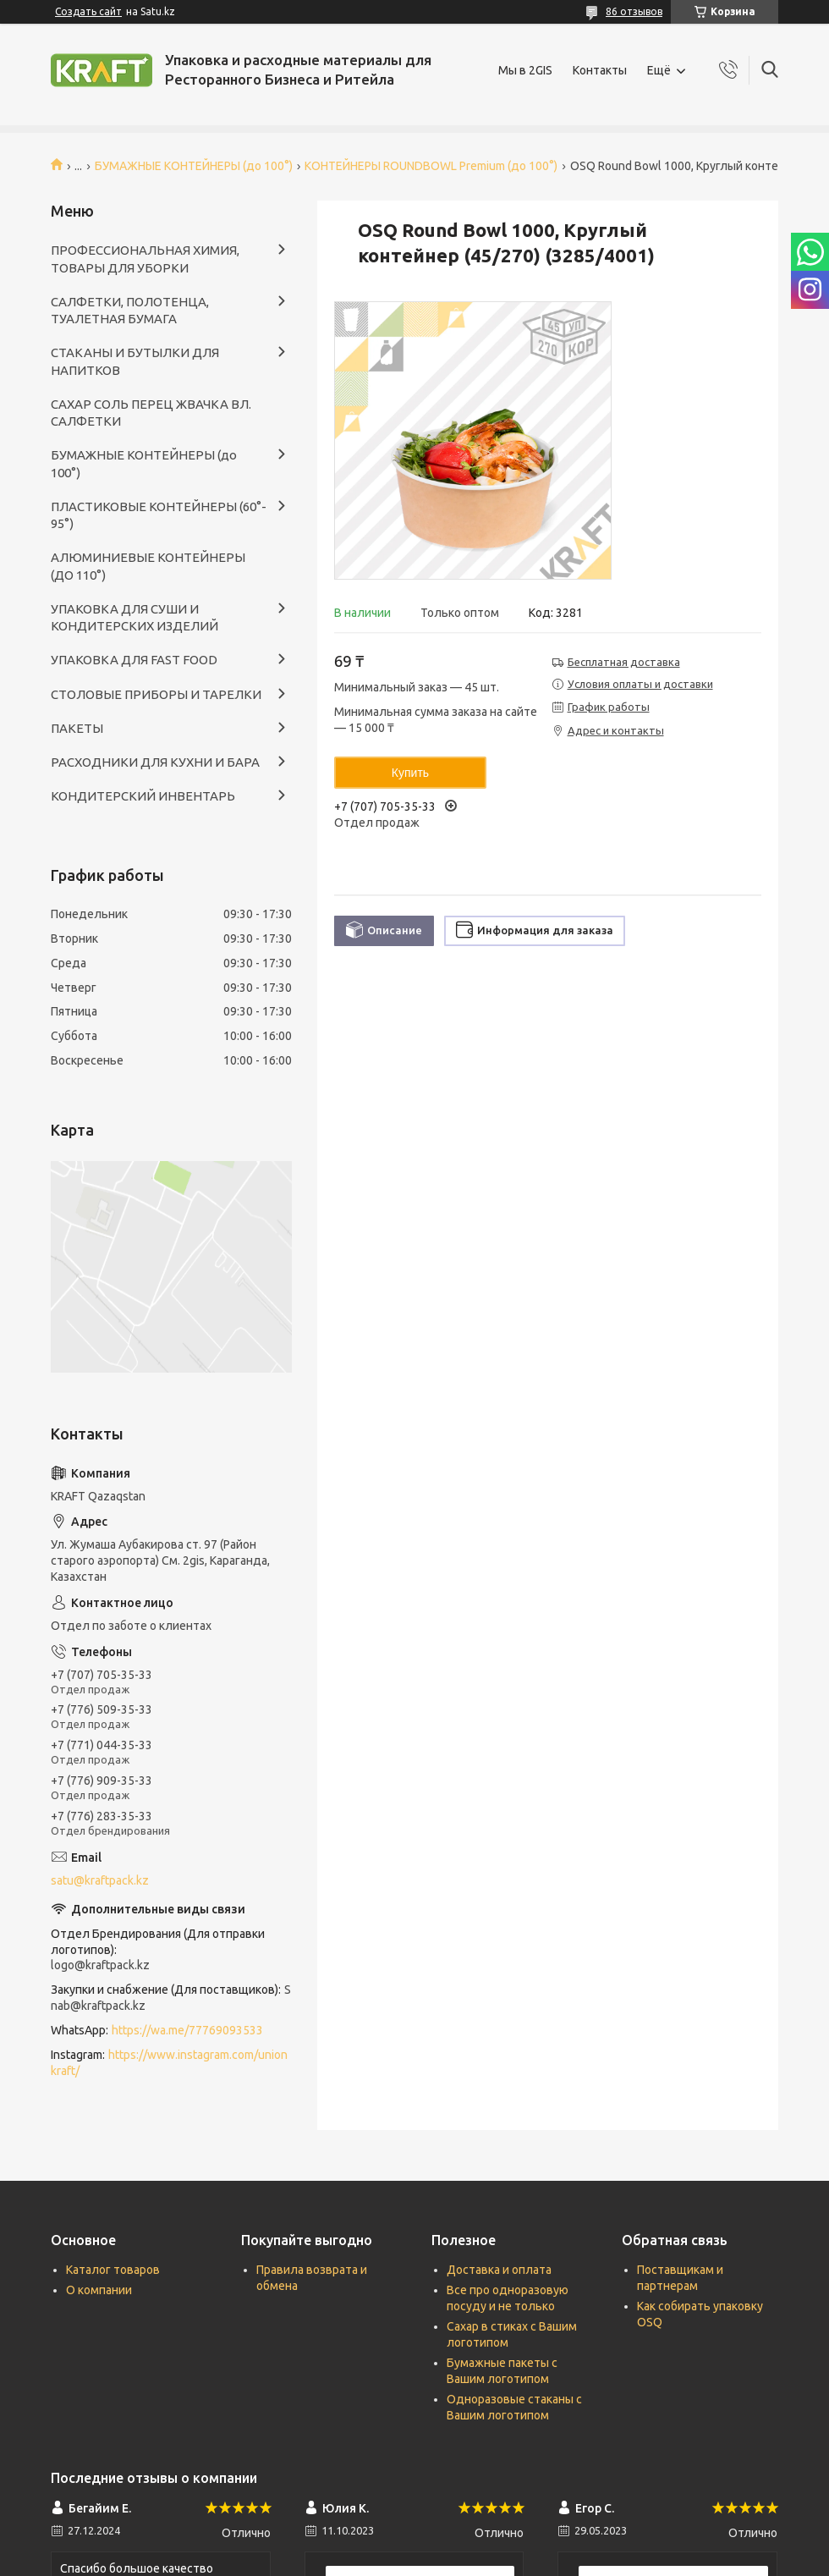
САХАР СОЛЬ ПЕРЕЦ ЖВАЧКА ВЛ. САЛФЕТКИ (151, 412)
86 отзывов (634, 11)
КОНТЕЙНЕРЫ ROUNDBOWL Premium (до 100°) (431, 166)
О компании (99, 2290)
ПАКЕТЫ (77, 728)
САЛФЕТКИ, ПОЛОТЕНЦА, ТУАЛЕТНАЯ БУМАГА (130, 310)
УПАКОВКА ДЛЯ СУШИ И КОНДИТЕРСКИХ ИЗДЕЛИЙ (134, 617)
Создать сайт (88, 11)
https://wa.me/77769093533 (187, 2030)
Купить (410, 772)
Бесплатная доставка (624, 662)
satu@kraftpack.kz (100, 1880)
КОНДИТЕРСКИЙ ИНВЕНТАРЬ (143, 796)
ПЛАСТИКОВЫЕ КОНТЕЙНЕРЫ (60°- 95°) (158, 515)
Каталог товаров (113, 2269)
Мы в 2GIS (525, 70)
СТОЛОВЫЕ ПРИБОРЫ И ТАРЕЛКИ (156, 694)
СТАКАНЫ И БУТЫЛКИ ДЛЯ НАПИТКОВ (135, 361)
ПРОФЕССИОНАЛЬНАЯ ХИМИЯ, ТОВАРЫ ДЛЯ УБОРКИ (145, 258)
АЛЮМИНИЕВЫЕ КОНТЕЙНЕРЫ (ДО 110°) (148, 565)
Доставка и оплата (499, 2269)
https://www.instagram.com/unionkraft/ (169, 2063)
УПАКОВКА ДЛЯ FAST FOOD (134, 659)
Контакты (600, 70)
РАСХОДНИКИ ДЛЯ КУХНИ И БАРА (155, 762)
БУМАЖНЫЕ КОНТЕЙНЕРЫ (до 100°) (194, 166)
